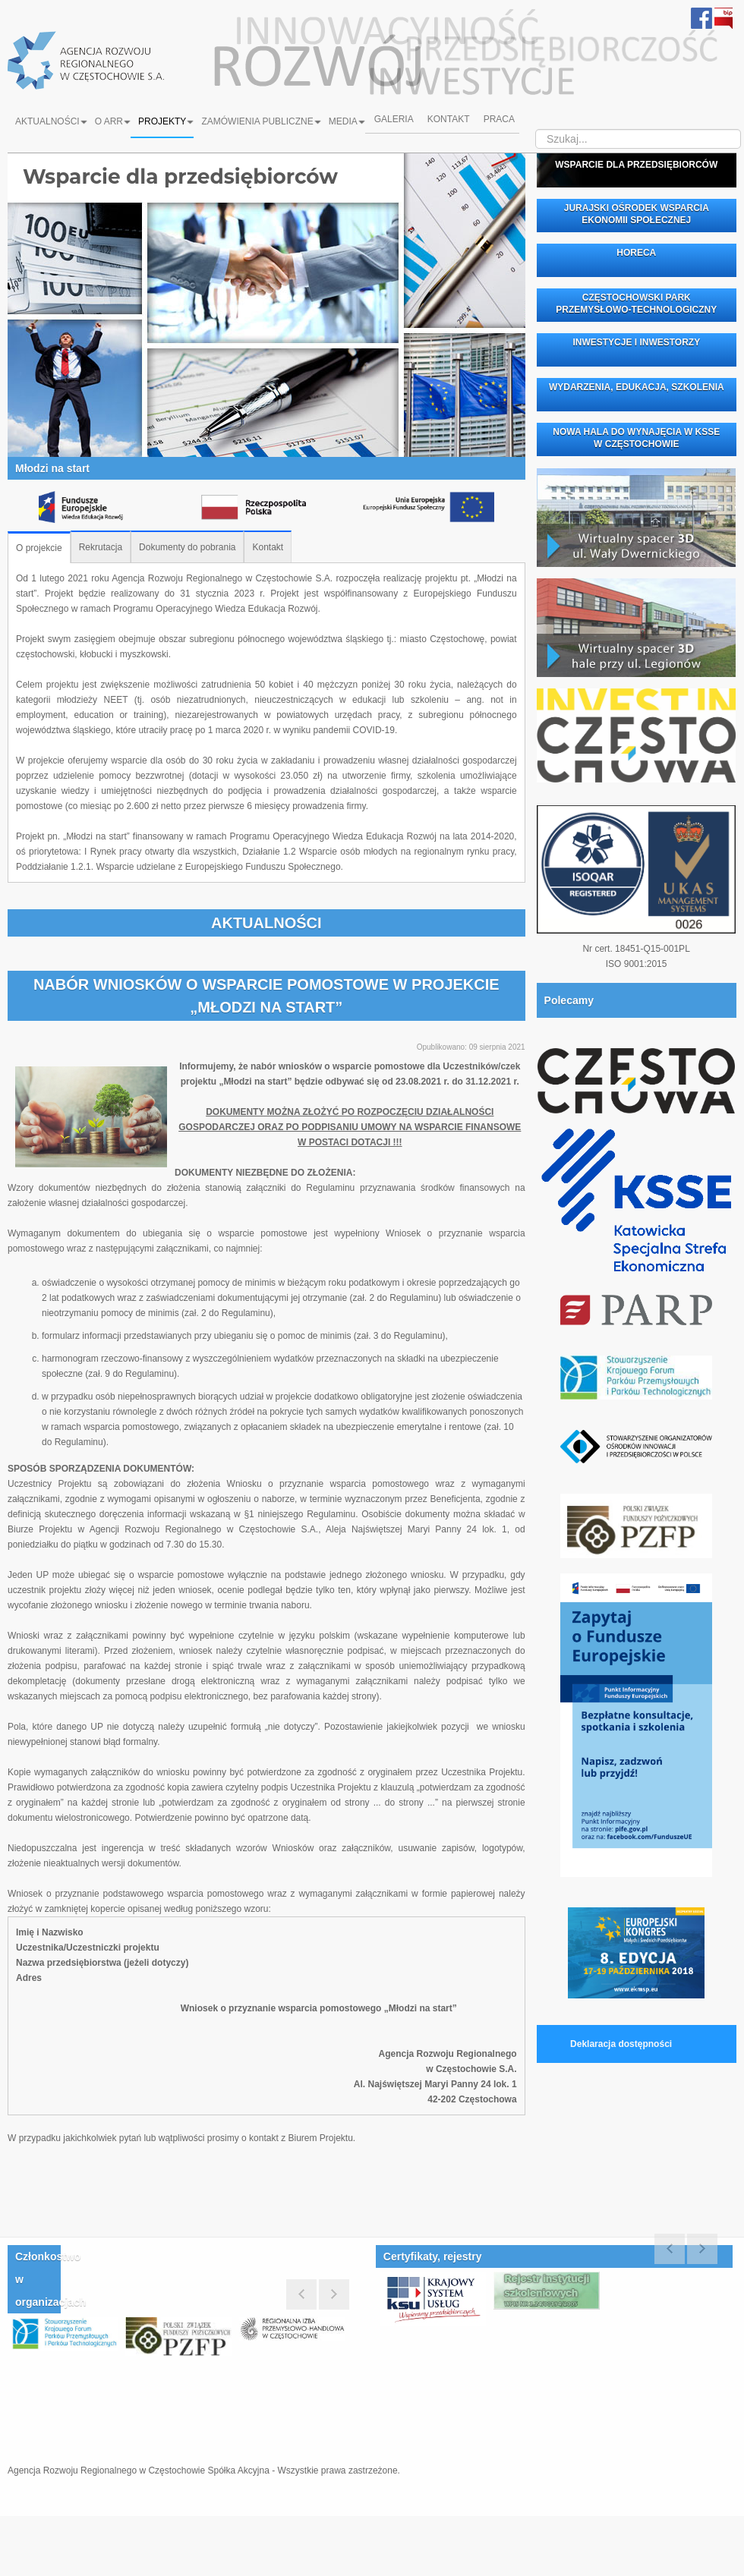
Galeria (392, 121)
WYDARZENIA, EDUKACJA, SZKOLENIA (636, 387)
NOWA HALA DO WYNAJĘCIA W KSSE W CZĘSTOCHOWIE (636, 438)
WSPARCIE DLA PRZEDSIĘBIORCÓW (636, 164)
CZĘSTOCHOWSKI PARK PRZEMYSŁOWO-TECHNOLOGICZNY (636, 303)
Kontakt (448, 121)
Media (347, 121)
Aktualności (51, 121)
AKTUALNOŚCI (266, 923)
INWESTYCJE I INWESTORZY (636, 342)
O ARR (113, 121)
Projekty (166, 121)
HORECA (636, 252)
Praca (500, 121)
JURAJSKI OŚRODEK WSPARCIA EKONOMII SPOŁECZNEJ (636, 214)
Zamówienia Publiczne (260, 121)
